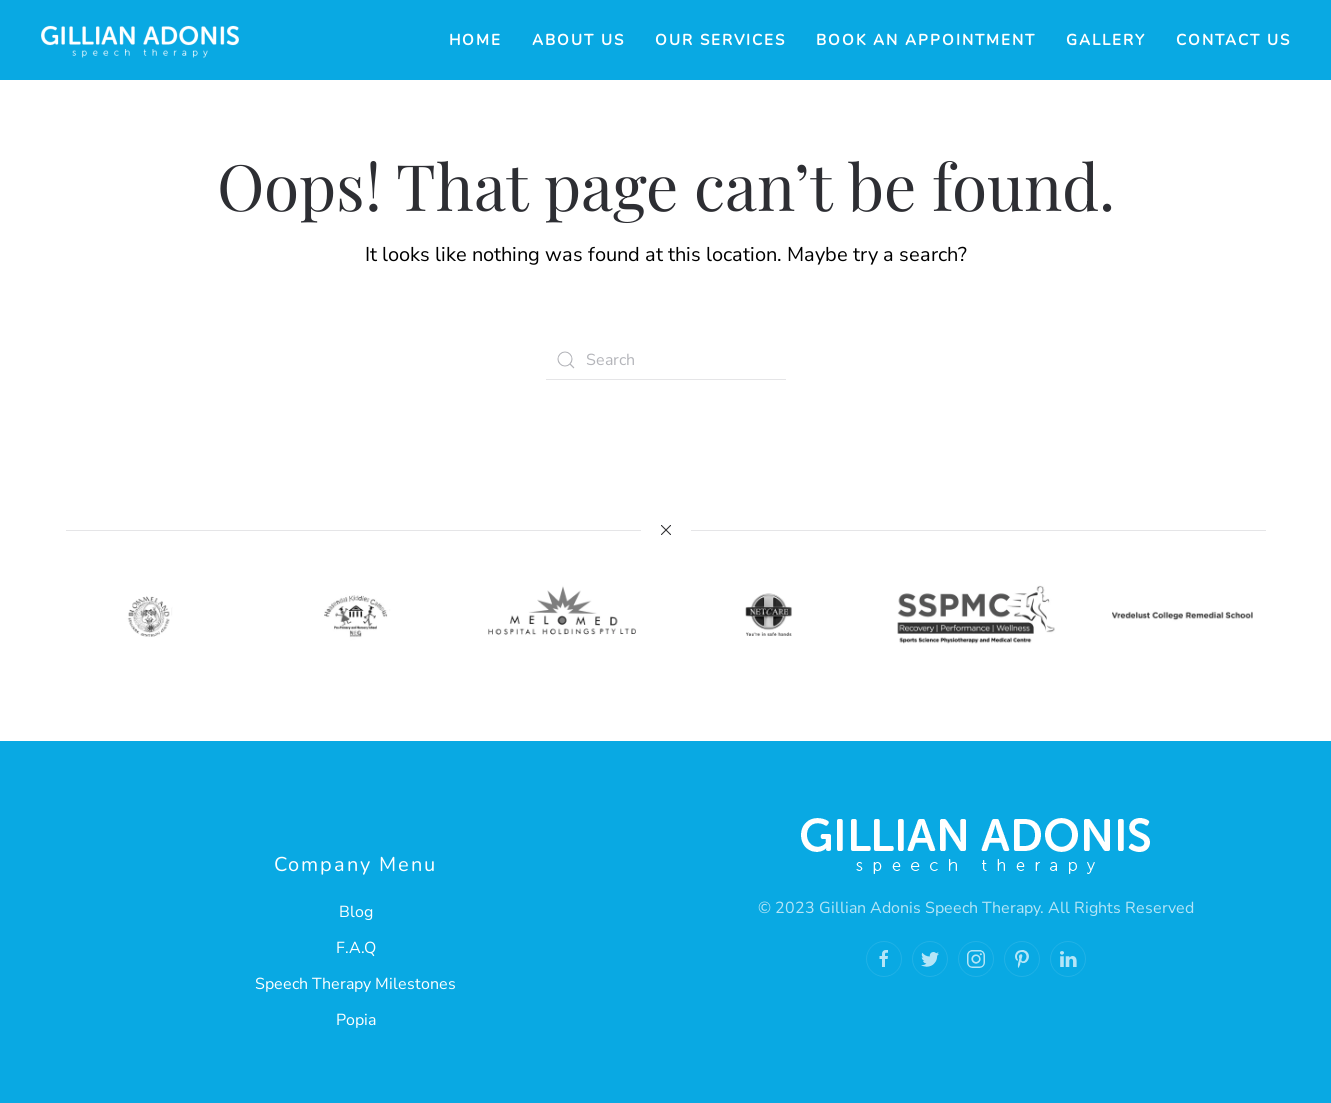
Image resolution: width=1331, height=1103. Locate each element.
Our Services (720, 40)
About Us (578, 40)
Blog (356, 912)
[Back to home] (140, 40)
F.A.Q (356, 948)
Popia (356, 1020)
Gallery (1106, 40)
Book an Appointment (926, 40)
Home (475, 40)
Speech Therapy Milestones (355, 984)
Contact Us (1233, 40)
